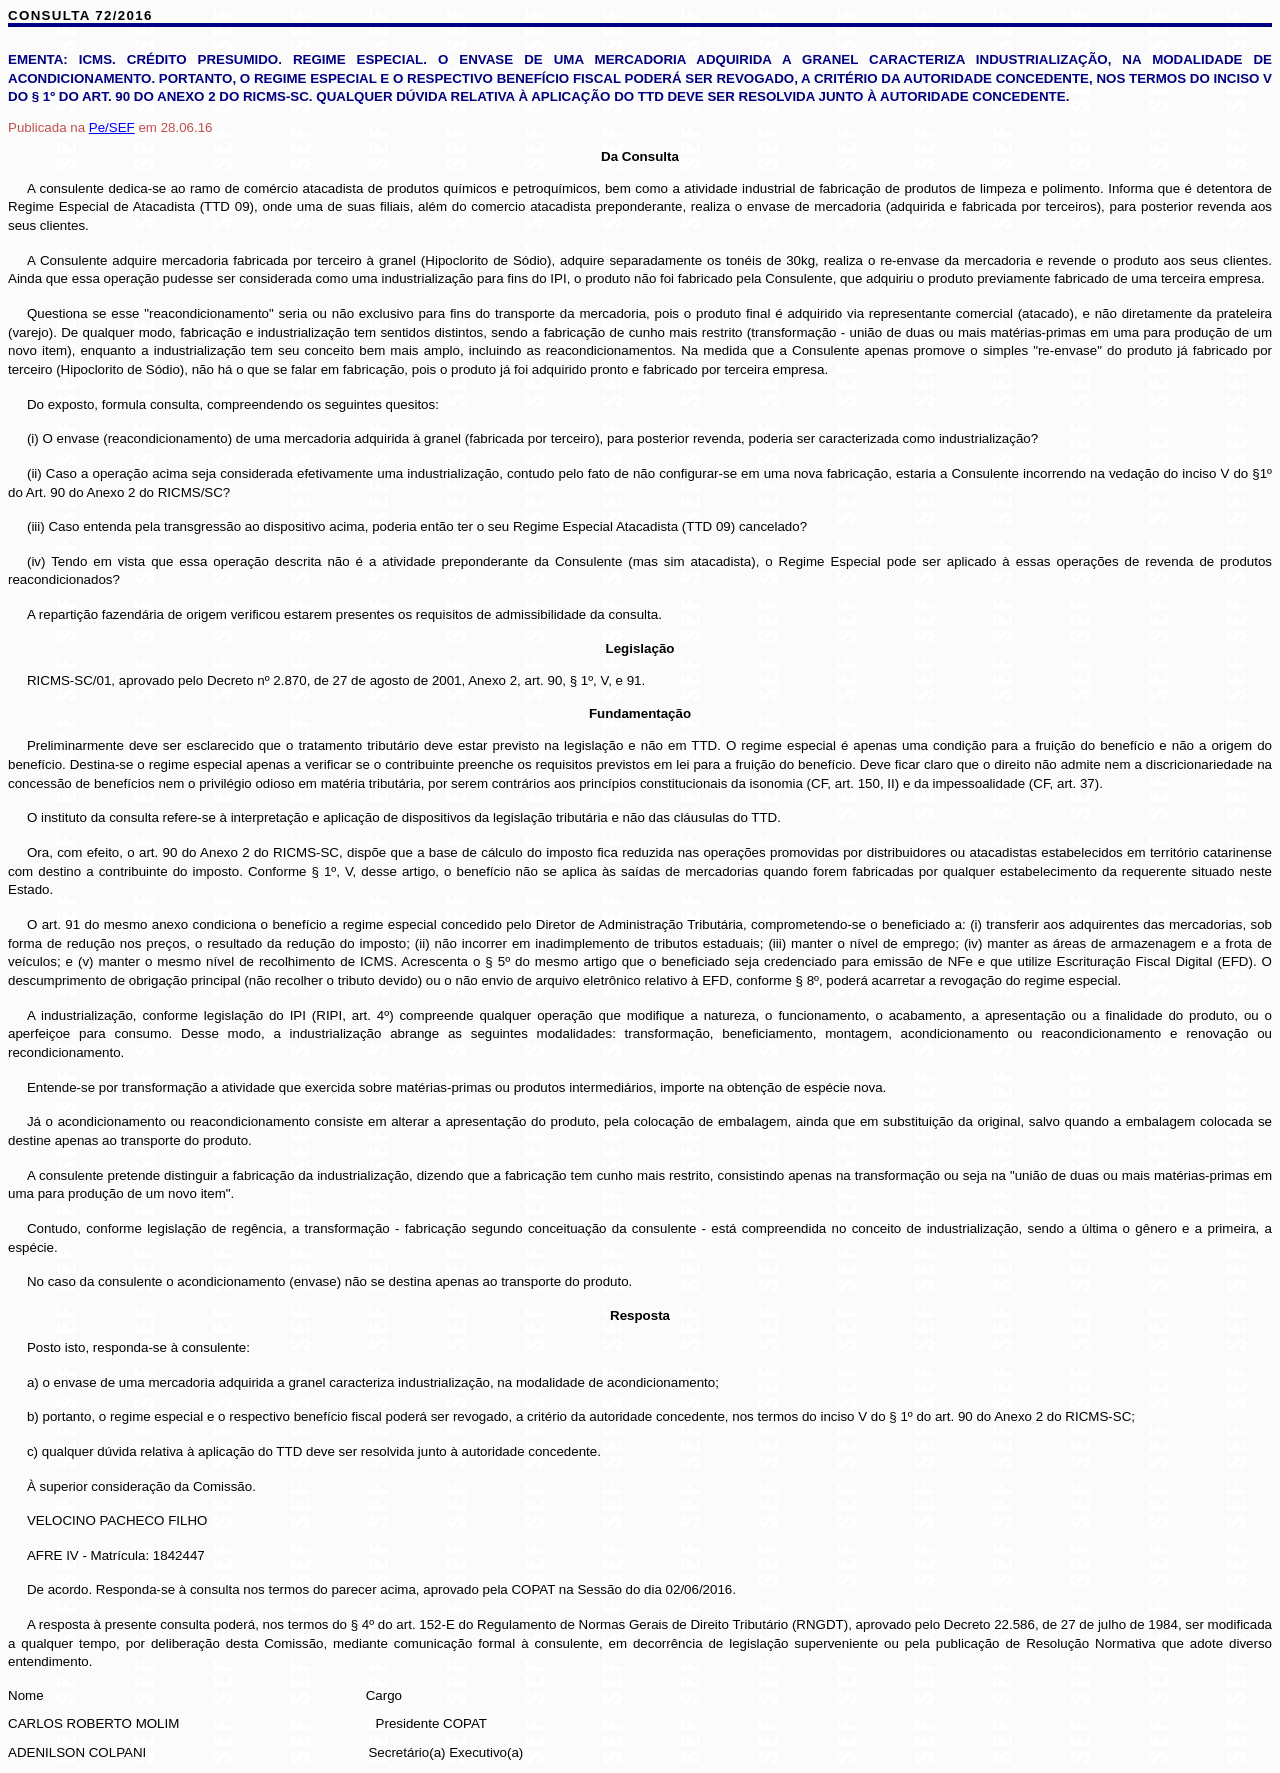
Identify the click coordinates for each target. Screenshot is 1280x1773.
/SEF (112, 127)
